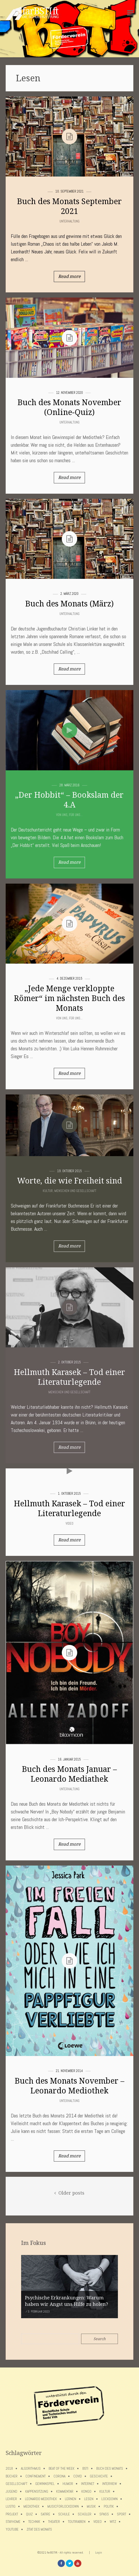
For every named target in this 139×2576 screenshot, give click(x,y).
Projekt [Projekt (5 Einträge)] (12, 2514)
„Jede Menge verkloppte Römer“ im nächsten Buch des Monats (69, 998)
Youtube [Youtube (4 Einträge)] (12, 2529)
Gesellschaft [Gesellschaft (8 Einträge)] (16, 2484)
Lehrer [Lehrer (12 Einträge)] (11, 2499)
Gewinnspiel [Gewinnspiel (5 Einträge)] (45, 2484)
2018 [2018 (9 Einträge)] (9, 2468)
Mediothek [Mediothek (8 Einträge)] (31, 2506)
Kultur (48, 1191)
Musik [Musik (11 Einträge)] (91, 2506)
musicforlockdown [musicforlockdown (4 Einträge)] (63, 2506)
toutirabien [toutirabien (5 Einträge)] (76, 2521)
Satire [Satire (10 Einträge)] (45, 2514)
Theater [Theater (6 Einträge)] (54, 2521)
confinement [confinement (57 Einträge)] (35, 2476)
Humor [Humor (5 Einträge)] (68, 2484)
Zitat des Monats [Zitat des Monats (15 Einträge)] (39, 2529)
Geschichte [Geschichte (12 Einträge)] (99, 2476)
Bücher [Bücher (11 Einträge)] (12, 2476)
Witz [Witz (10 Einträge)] (113, 2521)
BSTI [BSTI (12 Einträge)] (85, 2468)
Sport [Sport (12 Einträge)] (121, 2514)
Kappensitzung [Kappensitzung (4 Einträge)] (36, 2491)
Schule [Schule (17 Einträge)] (64, 2514)
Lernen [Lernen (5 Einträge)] (70, 2499)
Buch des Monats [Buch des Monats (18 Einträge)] (109, 2468)
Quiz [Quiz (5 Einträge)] (29, 2514)
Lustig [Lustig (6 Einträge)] (10, 2506)
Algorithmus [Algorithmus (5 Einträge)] (31, 2468)
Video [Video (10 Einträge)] (97, 2521)
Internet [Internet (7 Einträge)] (87, 2484)
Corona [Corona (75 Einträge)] (59, 2476)
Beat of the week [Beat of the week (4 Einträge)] (61, 2468)
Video (69, 1523)
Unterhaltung (69, 221)
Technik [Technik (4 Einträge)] (34, 2521)
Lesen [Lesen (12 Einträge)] (88, 2499)
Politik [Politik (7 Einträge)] (109, 2506)
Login (98, 2552)
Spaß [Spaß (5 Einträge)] (104, 2514)
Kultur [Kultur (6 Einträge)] (104, 2491)
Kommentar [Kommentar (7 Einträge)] (64, 2491)
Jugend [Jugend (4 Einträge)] (11, 2491)
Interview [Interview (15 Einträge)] (109, 2484)
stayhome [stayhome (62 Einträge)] (13, 2521)
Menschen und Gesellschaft (75, 1191)
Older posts (69, 2193)
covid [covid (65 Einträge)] (77, 2476)
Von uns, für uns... (69, 815)
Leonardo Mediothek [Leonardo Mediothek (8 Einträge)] (41, 2499)
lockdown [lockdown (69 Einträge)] (109, 2499)
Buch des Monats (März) (69, 603)
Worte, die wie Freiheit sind (69, 1180)
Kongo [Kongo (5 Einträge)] (86, 2491)
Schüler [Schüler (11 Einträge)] (84, 2514)
